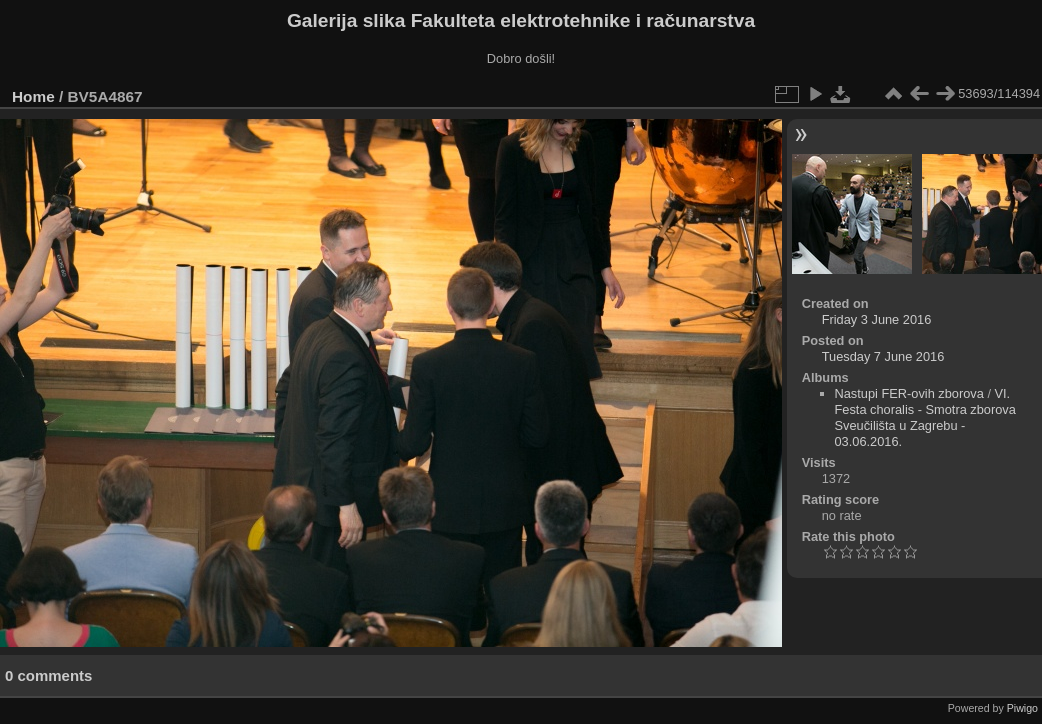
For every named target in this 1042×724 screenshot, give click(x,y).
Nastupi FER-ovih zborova (909, 393)
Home (33, 96)
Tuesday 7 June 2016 (883, 356)
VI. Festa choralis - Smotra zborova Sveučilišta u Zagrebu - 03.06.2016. (925, 417)
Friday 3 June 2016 (877, 319)
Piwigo (1022, 708)
